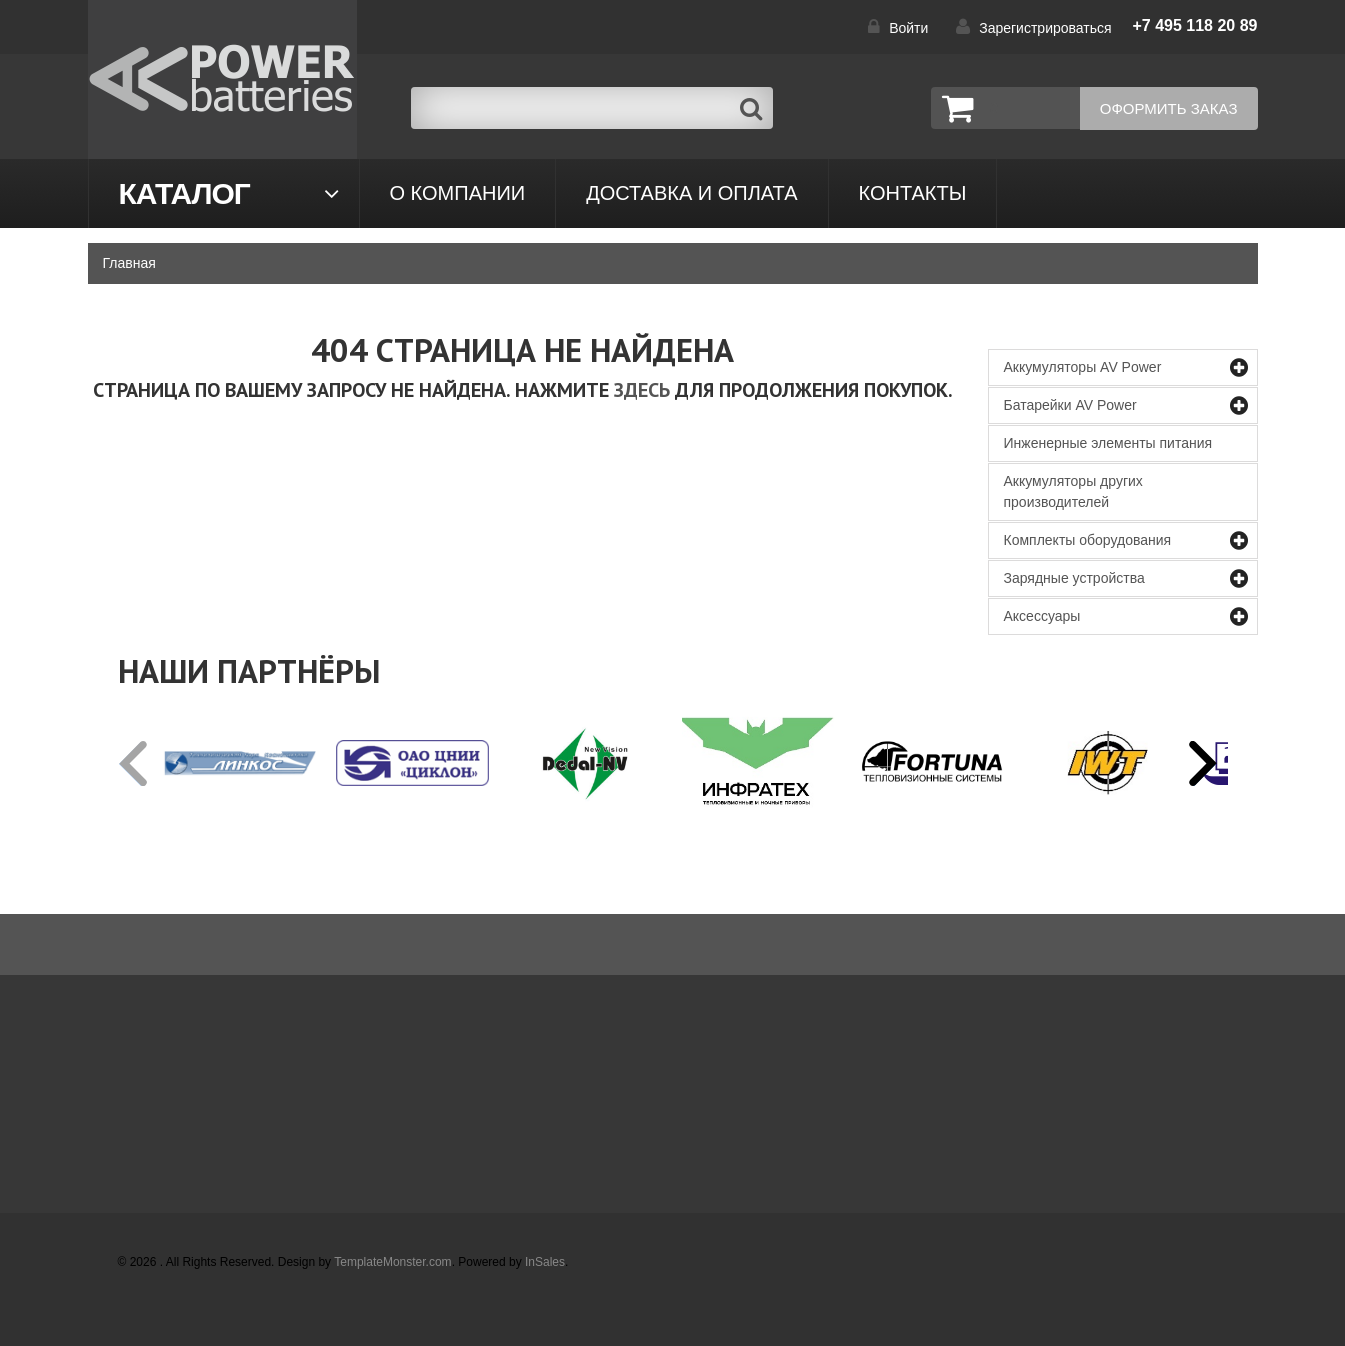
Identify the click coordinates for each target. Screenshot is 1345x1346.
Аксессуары (1042, 616)
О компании (458, 193)
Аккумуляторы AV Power (1083, 367)
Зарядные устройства (1074, 578)
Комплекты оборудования (1088, 540)
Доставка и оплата (691, 193)
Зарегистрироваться (1045, 28)
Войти (908, 28)
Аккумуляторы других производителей (1073, 491)
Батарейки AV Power (1070, 405)
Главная (129, 263)
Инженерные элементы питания (1108, 443)
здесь (642, 390)
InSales (545, 1262)
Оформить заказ (1169, 108)
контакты (913, 193)
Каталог (184, 193)
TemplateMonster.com (392, 1262)
